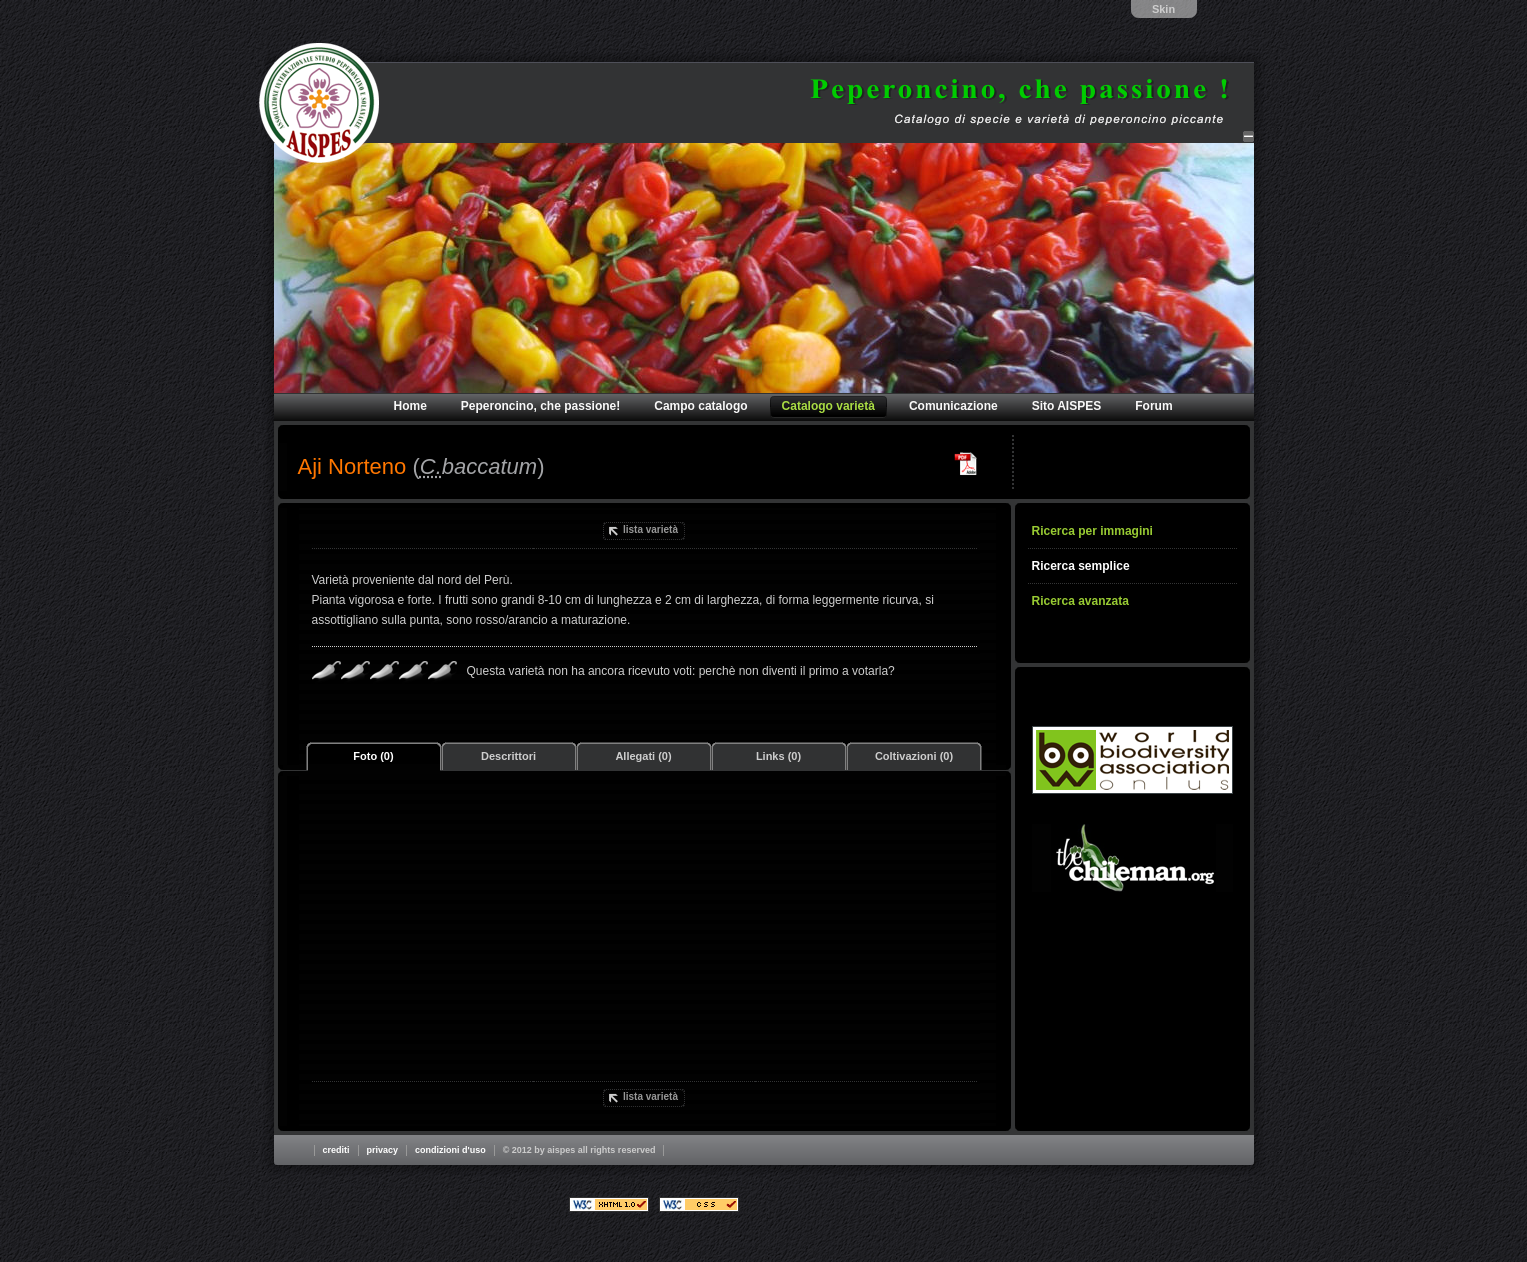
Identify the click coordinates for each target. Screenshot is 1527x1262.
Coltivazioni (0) (914, 756)
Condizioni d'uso (450, 1150)
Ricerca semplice (1081, 566)
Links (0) (778, 756)
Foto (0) (373, 756)
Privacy (383, 1150)
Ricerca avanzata (1080, 601)
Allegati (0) (643, 756)
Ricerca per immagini (1092, 531)
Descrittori (508, 756)
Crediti (336, 1150)
